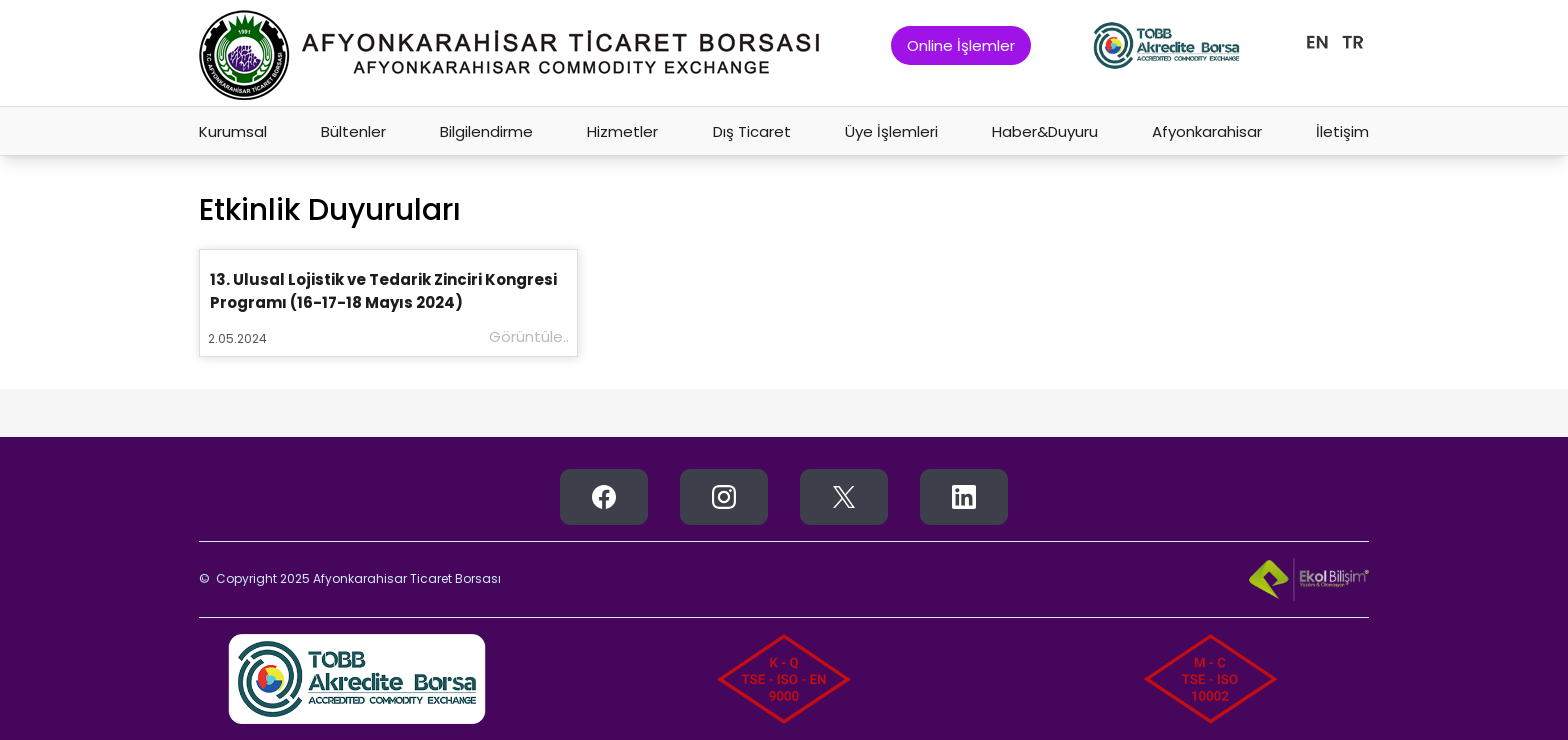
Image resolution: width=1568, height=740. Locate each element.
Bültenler (353, 131)
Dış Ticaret (752, 131)
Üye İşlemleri (891, 131)
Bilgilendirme (486, 131)
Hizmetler (622, 131)
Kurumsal (233, 131)
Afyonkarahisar (1207, 131)
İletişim (1342, 131)
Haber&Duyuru (1045, 131)
